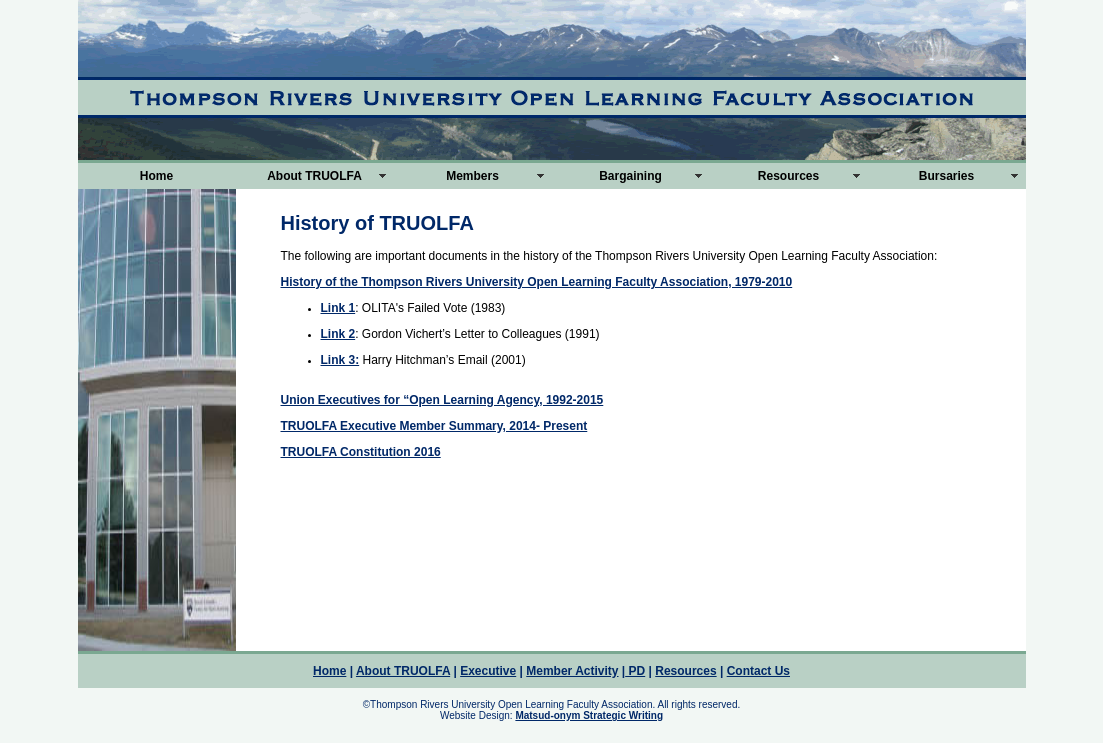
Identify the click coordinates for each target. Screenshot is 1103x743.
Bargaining (630, 176)
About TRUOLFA (314, 176)
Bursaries (946, 176)
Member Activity (572, 671)
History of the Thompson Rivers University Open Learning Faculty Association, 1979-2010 (537, 282)
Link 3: (340, 360)
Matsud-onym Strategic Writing (589, 715)
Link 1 (338, 308)
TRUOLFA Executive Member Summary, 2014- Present (434, 426)
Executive (488, 671)
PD (635, 671)
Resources (788, 176)
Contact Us (758, 671)
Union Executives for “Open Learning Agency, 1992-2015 (442, 400)
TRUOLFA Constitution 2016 (361, 452)
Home (156, 176)
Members (472, 176)
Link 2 (338, 334)
